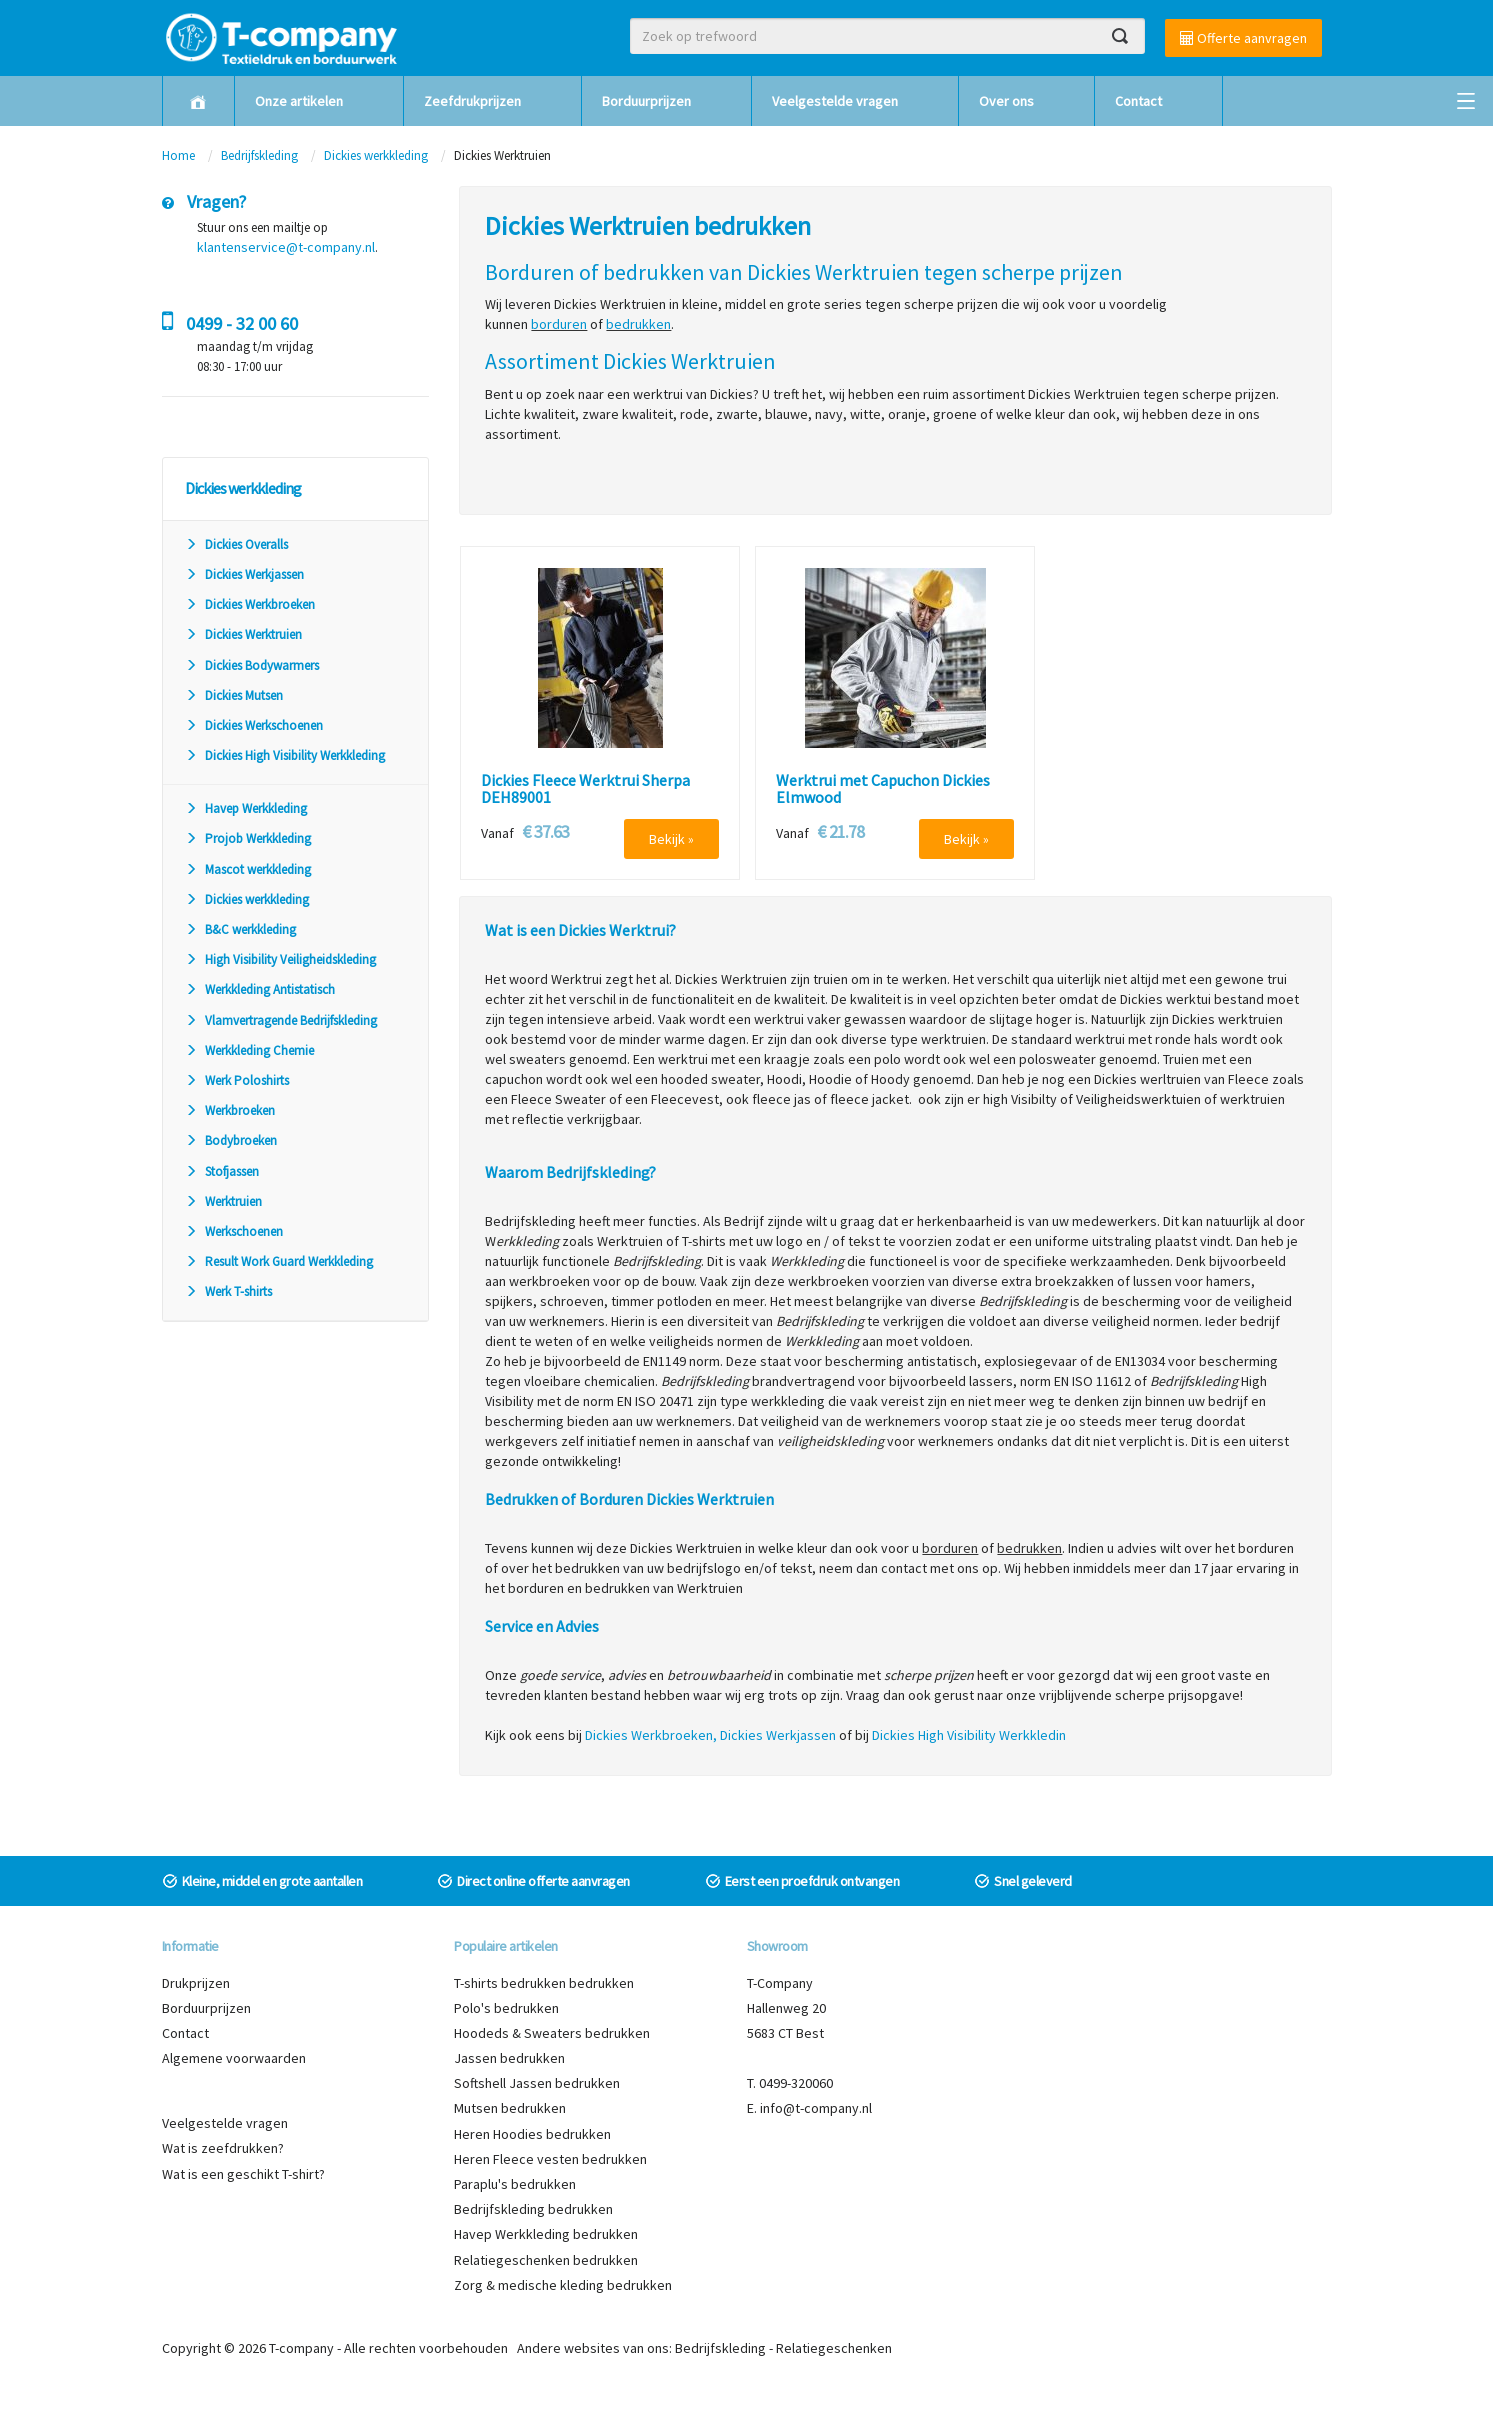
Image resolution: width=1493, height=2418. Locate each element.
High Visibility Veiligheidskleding (280, 959)
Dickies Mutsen (234, 695)
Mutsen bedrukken (510, 2108)
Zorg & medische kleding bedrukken (563, 2285)
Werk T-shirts (228, 1291)
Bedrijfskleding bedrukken (533, 2209)
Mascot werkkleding (248, 869)
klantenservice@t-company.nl (286, 247)
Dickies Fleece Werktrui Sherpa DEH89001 (585, 789)
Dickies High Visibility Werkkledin (969, 1735)
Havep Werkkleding (246, 808)
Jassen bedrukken (509, 2058)
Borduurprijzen (646, 101)
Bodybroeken (231, 1140)
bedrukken (638, 324)
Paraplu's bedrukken (515, 2184)
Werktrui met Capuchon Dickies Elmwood (883, 789)
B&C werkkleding (240, 929)
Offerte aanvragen (1243, 38)
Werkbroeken (230, 1110)
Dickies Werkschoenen (254, 725)
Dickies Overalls (236, 544)
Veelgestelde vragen (835, 101)
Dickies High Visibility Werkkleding (285, 755)
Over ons (1006, 101)
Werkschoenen (234, 1231)
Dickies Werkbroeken (250, 604)
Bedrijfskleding (259, 155)
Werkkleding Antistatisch (260, 989)
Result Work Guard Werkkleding (279, 1261)
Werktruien (223, 1201)
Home (178, 155)
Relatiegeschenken (834, 2348)
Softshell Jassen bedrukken (537, 2083)
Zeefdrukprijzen (472, 101)
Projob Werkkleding (248, 838)
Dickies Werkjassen (244, 574)
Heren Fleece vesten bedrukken (550, 2159)
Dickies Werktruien (243, 634)
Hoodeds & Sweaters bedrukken (552, 2033)
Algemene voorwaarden (234, 2058)
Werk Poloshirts (237, 1080)
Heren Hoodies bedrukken (532, 2134)
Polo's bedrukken (506, 2008)
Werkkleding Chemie (249, 1050)
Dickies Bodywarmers (252, 665)
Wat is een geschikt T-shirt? (243, 2174)
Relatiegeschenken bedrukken (546, 2260)
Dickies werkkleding (376, 155)
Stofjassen (222, 1171)
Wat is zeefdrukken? (223, 2148)
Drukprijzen (196, 1983)
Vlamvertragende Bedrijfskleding (281, 1020)
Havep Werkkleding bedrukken (546, 2234)
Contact (1138, 101)
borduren (559, 324)
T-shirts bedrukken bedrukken (544, 1983)
